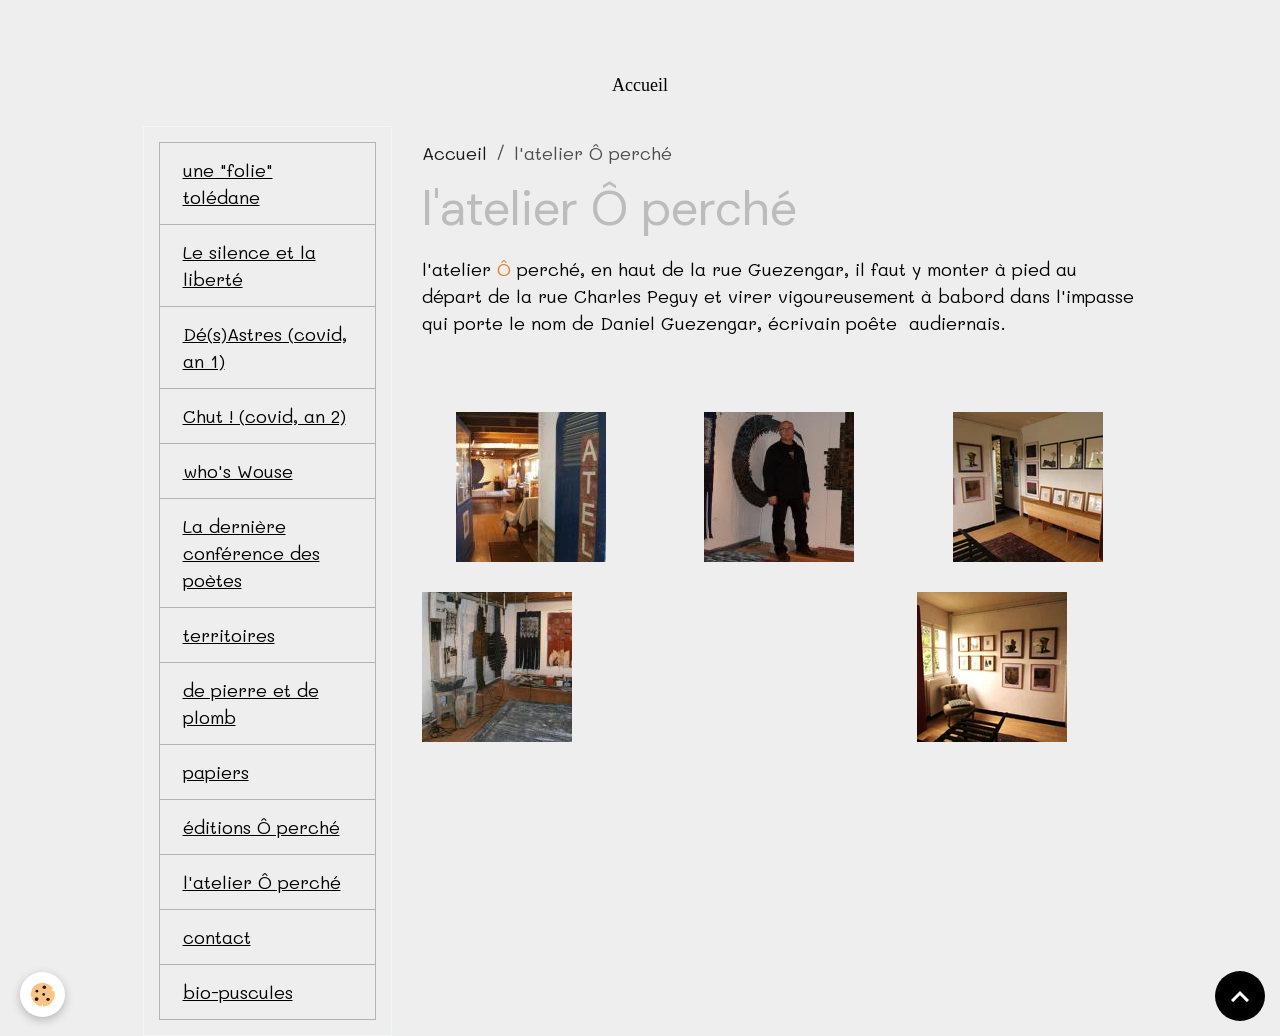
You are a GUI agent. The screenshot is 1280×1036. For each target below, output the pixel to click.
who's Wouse (238, 471)
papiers (216, 772)
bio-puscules (238, 992)
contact (217, 937)
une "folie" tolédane (228, 183)
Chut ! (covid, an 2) (264, 416)
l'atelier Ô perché (262, 882)
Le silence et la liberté (249, 265)
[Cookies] (42, 994)
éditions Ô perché (261, 827)
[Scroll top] (1240, 996)
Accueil (640, 85)
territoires (229, 635)
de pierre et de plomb (251, 703)
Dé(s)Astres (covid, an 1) (265, 347)
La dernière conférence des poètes (251, 553)
